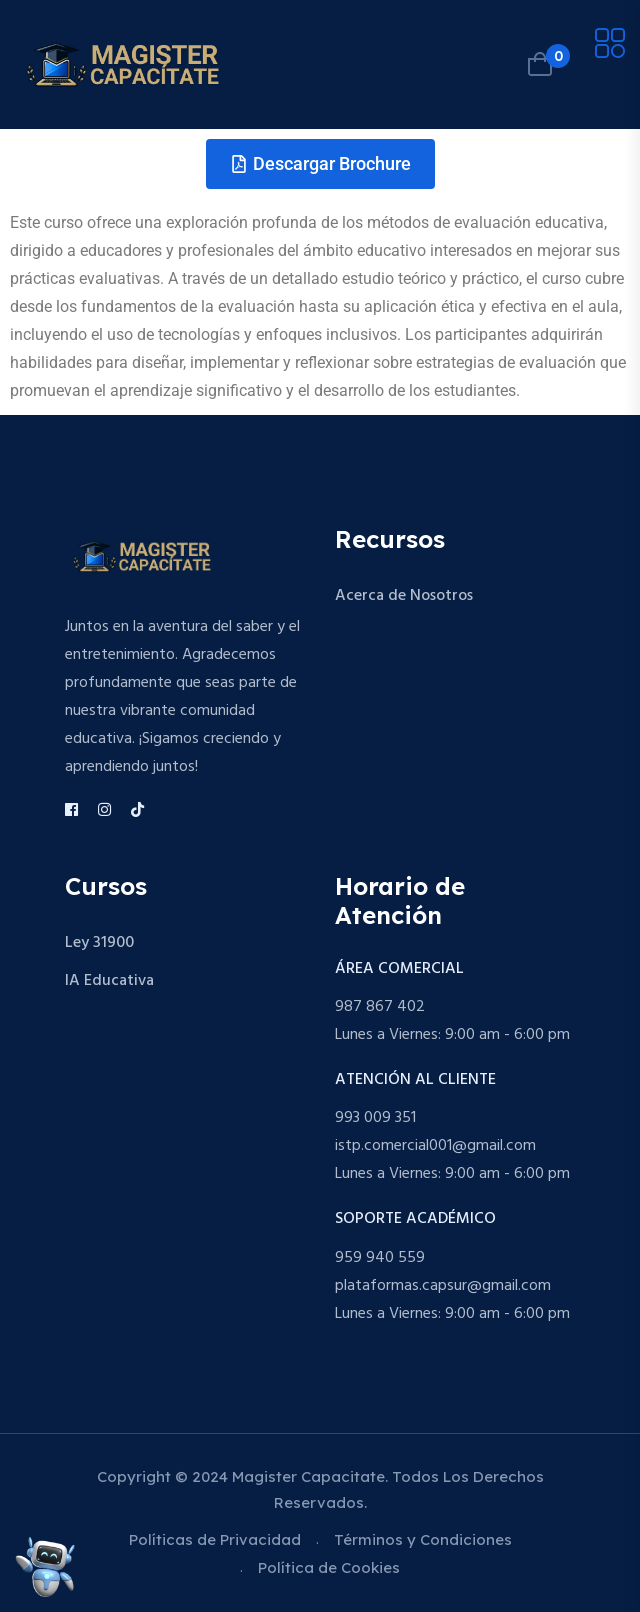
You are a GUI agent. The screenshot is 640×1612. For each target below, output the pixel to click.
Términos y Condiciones (423, 1539)
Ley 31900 (99, 943)
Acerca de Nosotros (404, 596)
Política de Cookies (329, 1567)
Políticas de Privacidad (215, 1539)
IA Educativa (109, 981)
